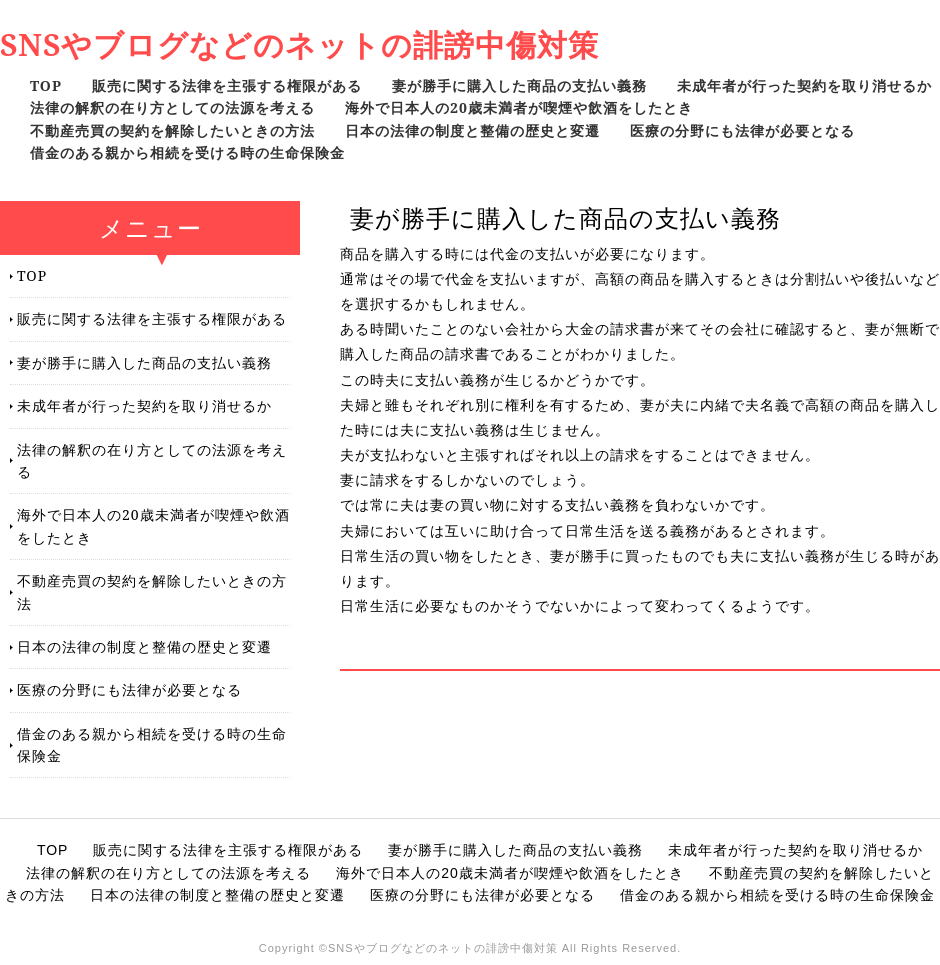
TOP (46, 85)
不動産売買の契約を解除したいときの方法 (172, 130)
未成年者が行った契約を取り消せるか (804, 85)
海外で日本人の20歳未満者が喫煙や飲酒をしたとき (519, 107)
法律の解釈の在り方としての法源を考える (172, 107)
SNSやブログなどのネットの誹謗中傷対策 (299, 44)
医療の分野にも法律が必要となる (742, 130)
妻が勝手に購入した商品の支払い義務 (519, 85)
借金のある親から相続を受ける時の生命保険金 (187, 152)
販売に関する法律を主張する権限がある (227, 85)
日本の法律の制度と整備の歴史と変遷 (472, 130)
